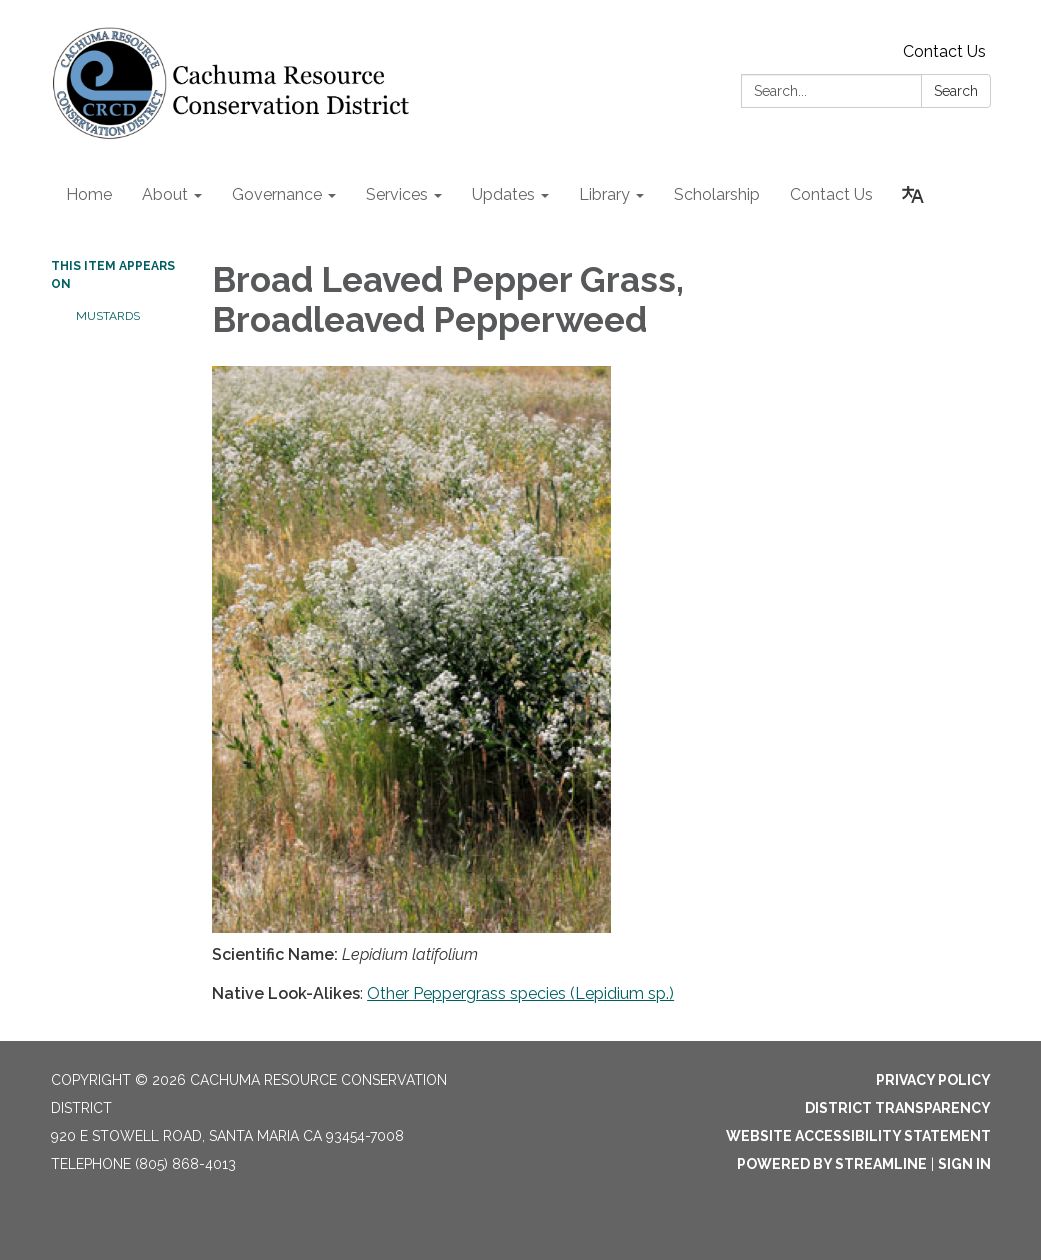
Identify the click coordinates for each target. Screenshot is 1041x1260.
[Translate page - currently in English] (913, 195)
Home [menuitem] (89, 194)
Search (956, 91)
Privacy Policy (933, 1080)
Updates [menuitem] (503, 194)
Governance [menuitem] (277, 194)
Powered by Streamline (832, 1164)
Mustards (108, 316)
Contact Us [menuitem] (831, 194)
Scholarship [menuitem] (717, 194)
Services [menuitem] (397, 194)
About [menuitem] (165, 194)
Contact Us (944, 51)
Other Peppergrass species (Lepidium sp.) (520, 993)
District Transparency (898, 1108)
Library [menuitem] (604, 194)
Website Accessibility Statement (858, 1136)
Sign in (964, 1164)
